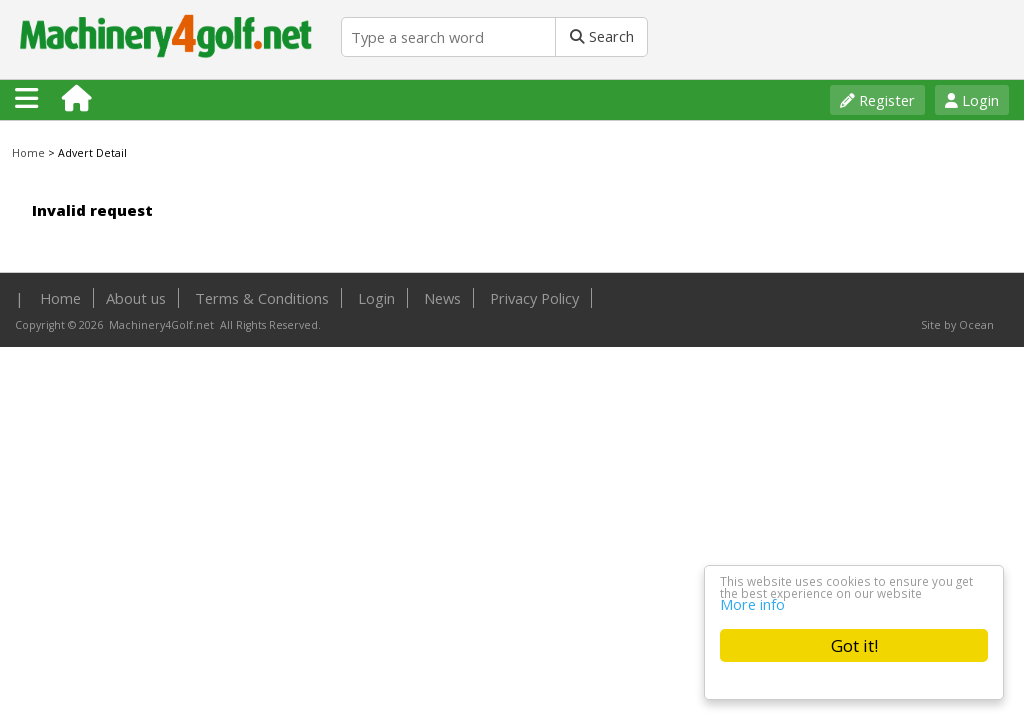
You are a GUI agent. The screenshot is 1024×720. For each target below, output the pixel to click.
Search (602, 36)
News (442, 298)
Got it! (854, 645)
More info (752, 603)
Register (877, 100)
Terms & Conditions (262, 298)
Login (972, 100)
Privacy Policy (534, 298)
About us (136, 298)
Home (28, 153)
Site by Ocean (957, 325)
